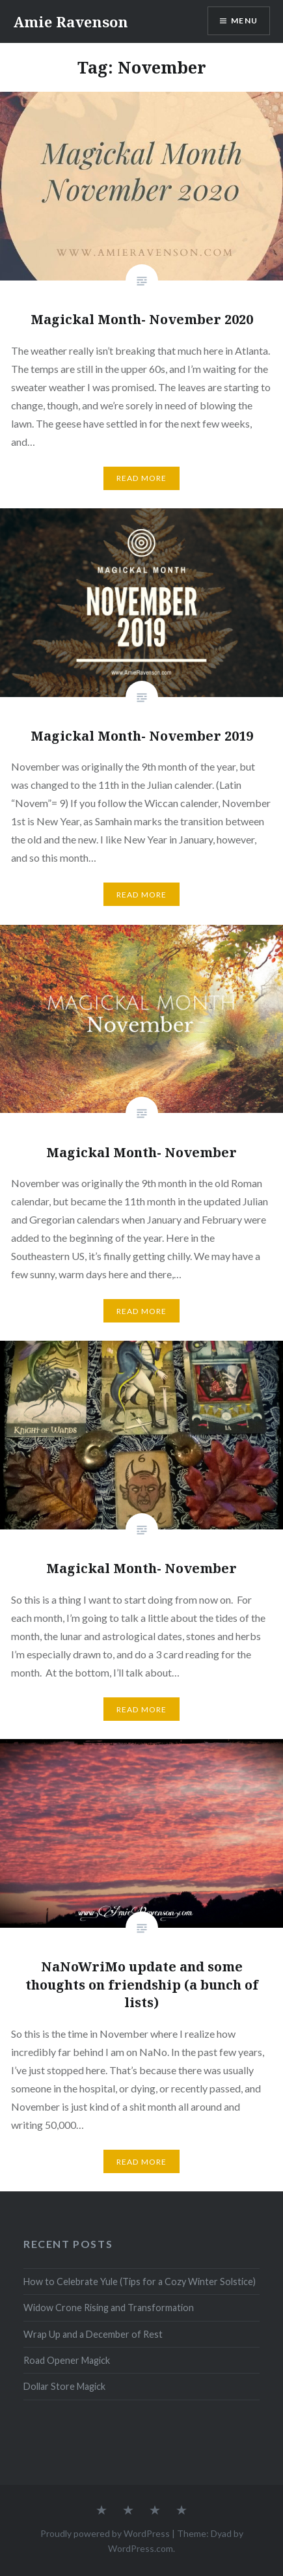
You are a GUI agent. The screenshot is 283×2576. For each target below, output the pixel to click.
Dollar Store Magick (64, 2386)
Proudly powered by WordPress (105, 2533)
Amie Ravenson (70, 21)
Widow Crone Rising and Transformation (108, 2307)
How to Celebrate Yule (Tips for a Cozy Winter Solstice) (139, 2281)
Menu (244, 20)
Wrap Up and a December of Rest (93, 2334)
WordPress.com (140, 2548)
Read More (141, 478)
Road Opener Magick (66, 2360)
